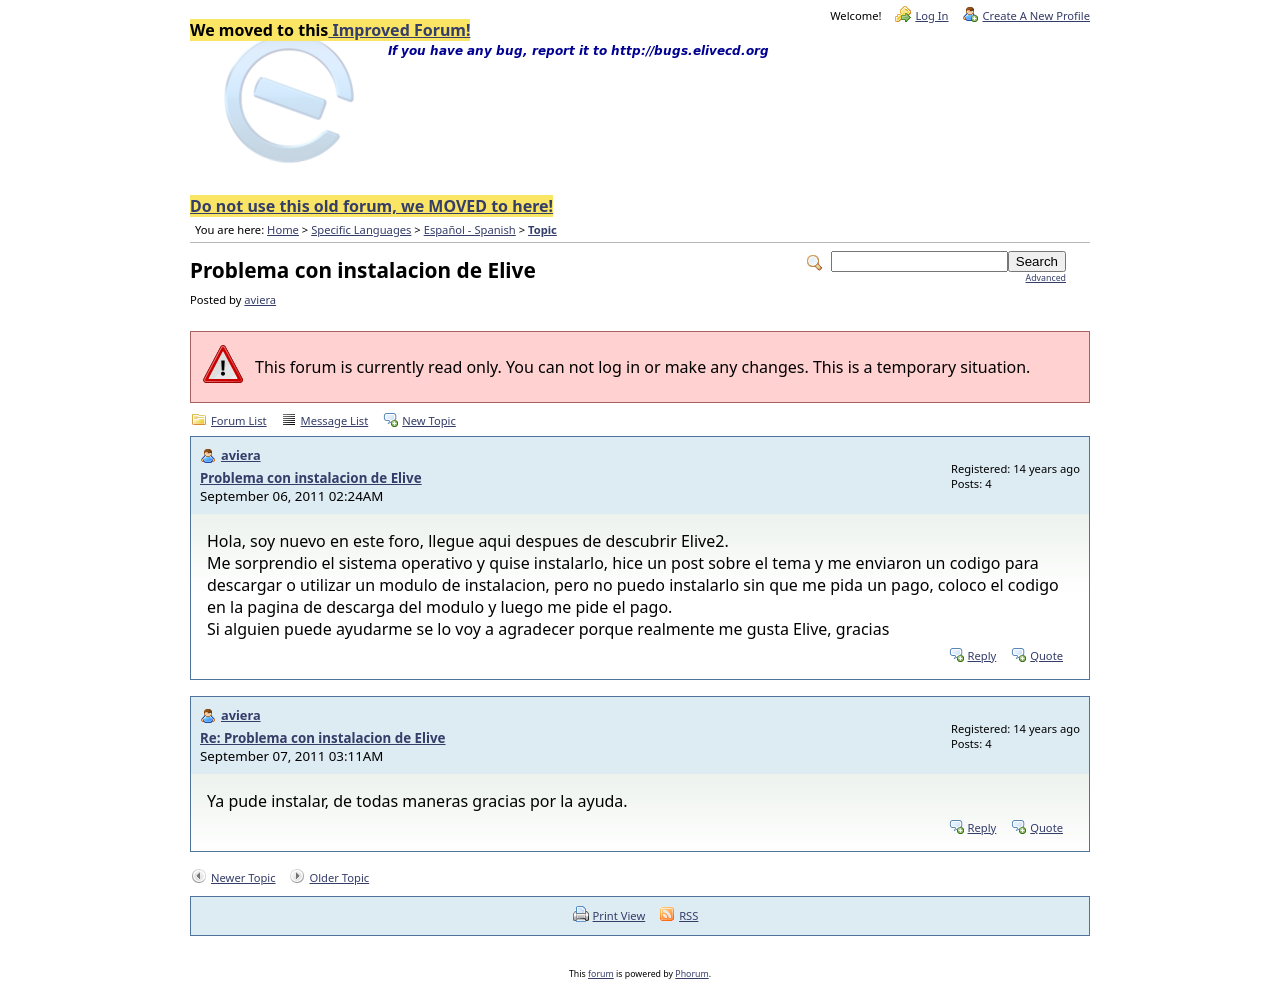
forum (601, 974)
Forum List (239, 420)
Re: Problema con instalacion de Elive (323, 738)
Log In (931, 15)
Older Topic (339, 877)
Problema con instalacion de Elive (311, 478)
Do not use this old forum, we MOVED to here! (371, 206)
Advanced (1046, 278)
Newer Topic (243, 877)
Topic (542, 229)
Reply (982, 655)
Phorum (691, 974)
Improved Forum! (399, 30)
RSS (688, 915)
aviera (260, 299)
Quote (1046, 655)
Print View (619, 915)
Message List (335, 420)
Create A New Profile (1036, 15)
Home (283, 229)
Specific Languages (361, 229)
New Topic (429, 420)
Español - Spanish (470, 229)
